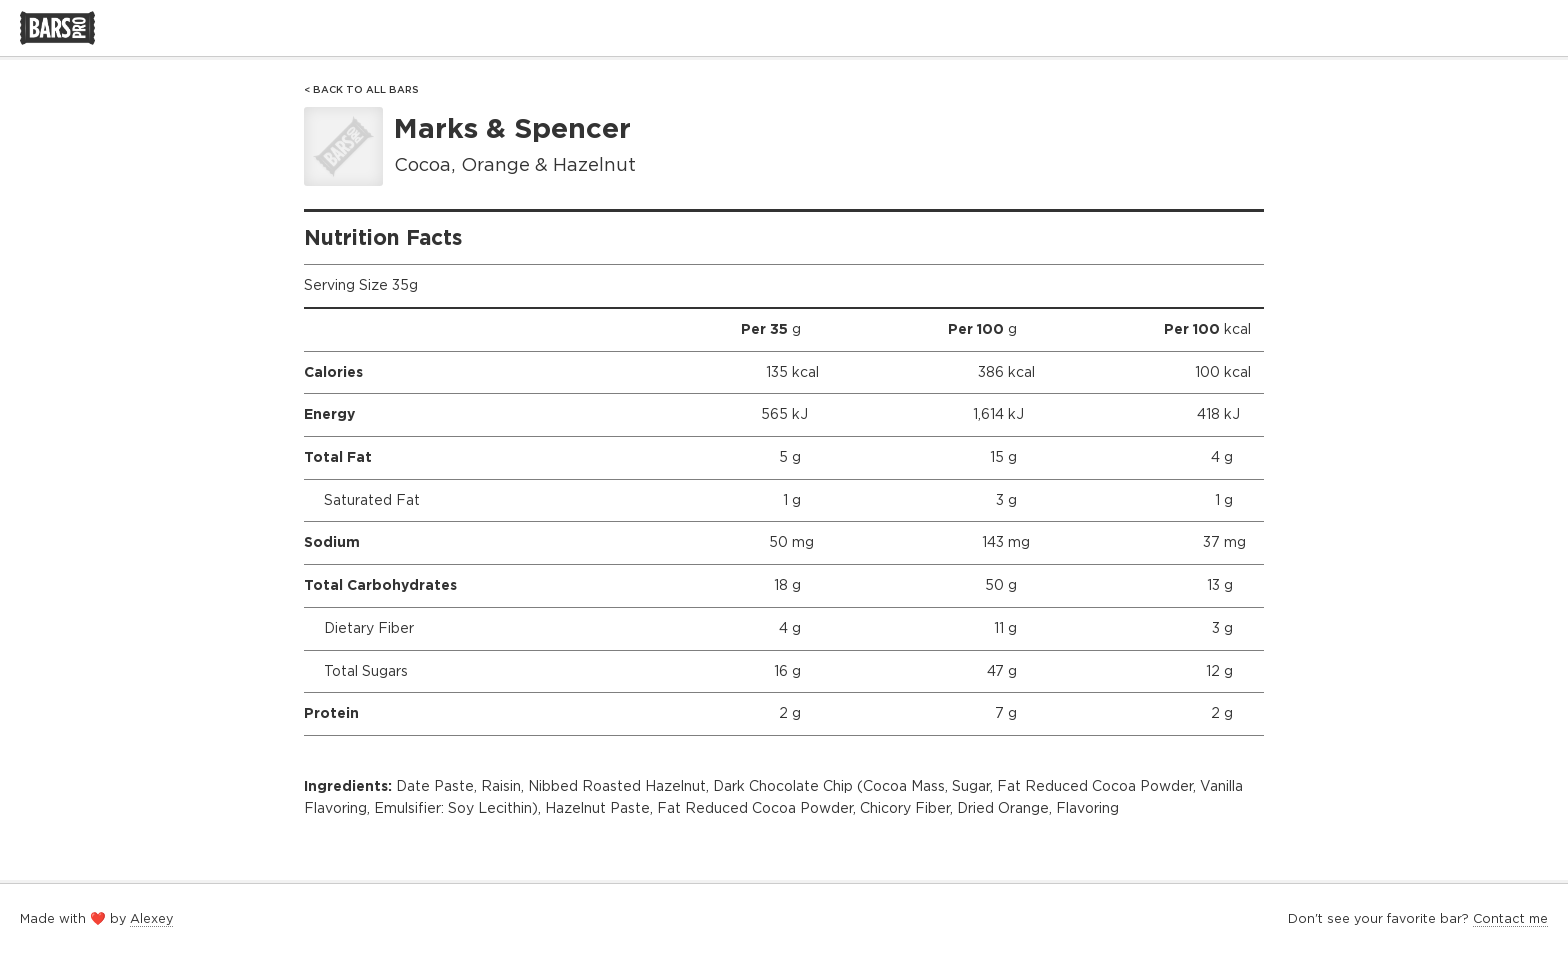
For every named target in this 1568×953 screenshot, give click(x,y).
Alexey (151, 918)
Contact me (1510, 918)
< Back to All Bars (361, 89)
